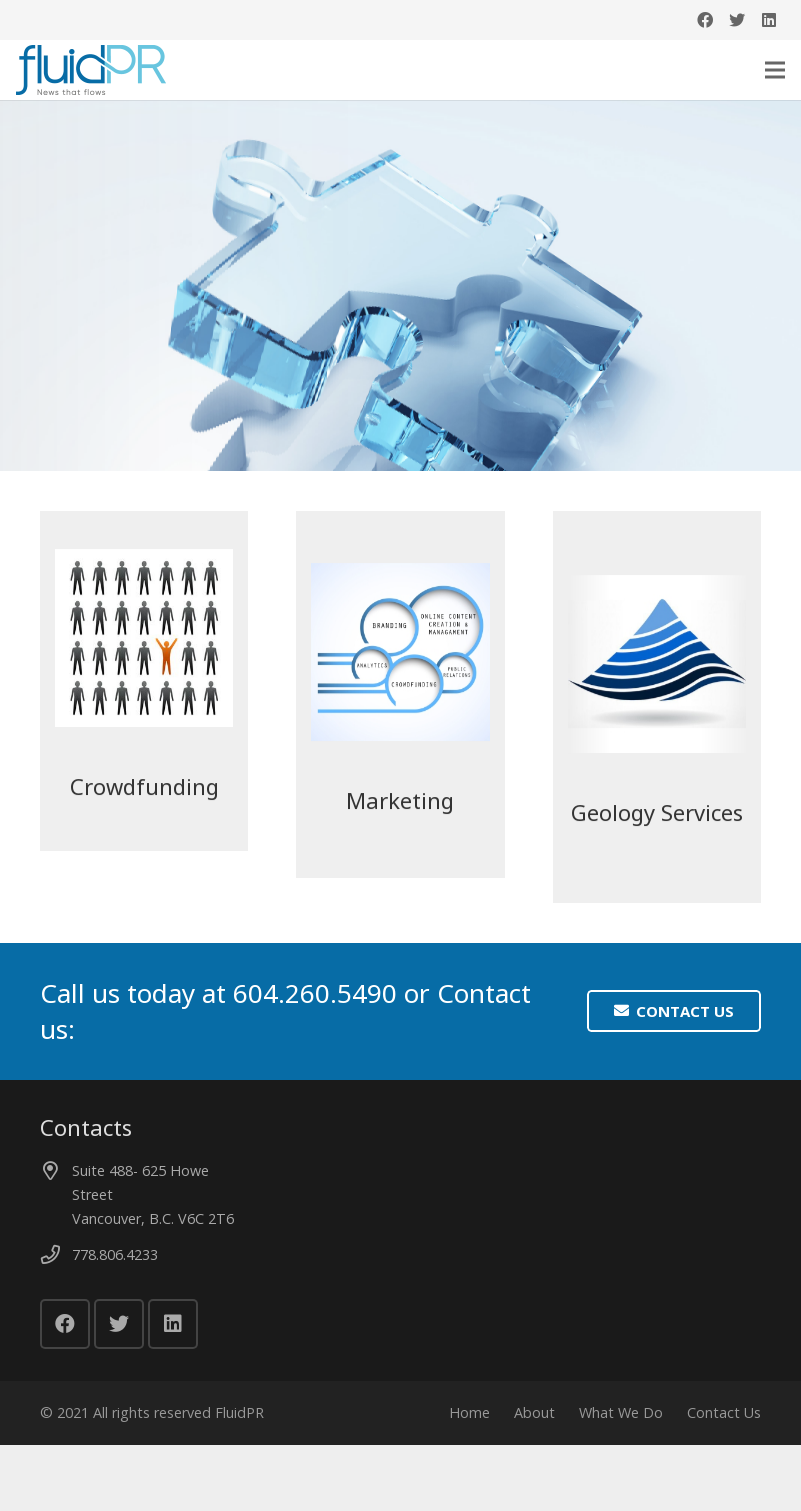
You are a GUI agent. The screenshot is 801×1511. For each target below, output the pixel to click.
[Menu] (775, 70)
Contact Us (724, 1423)
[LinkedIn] (769, 20)
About (534, 1423)
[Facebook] (705, 20)
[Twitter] (737, 20)
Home (469, 1423)
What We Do (621, 1423)
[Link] (91, 70)
